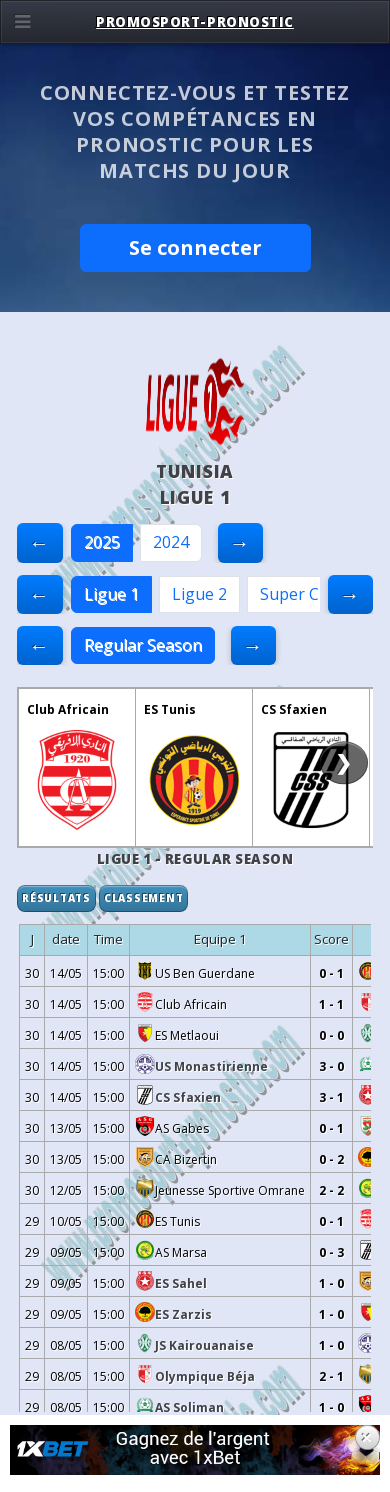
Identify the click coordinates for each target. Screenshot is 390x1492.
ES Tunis (170, 709)
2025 (102, 542)
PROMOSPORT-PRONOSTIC (195, 22)
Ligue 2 (199, 594)
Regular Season (143, 645)
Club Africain (68, 709)
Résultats (56, 898)
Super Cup (299, 594)
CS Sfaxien (294, 709)
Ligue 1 (111, 594)
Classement (144, 898)
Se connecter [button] (195, 247)
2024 (171, 542)
